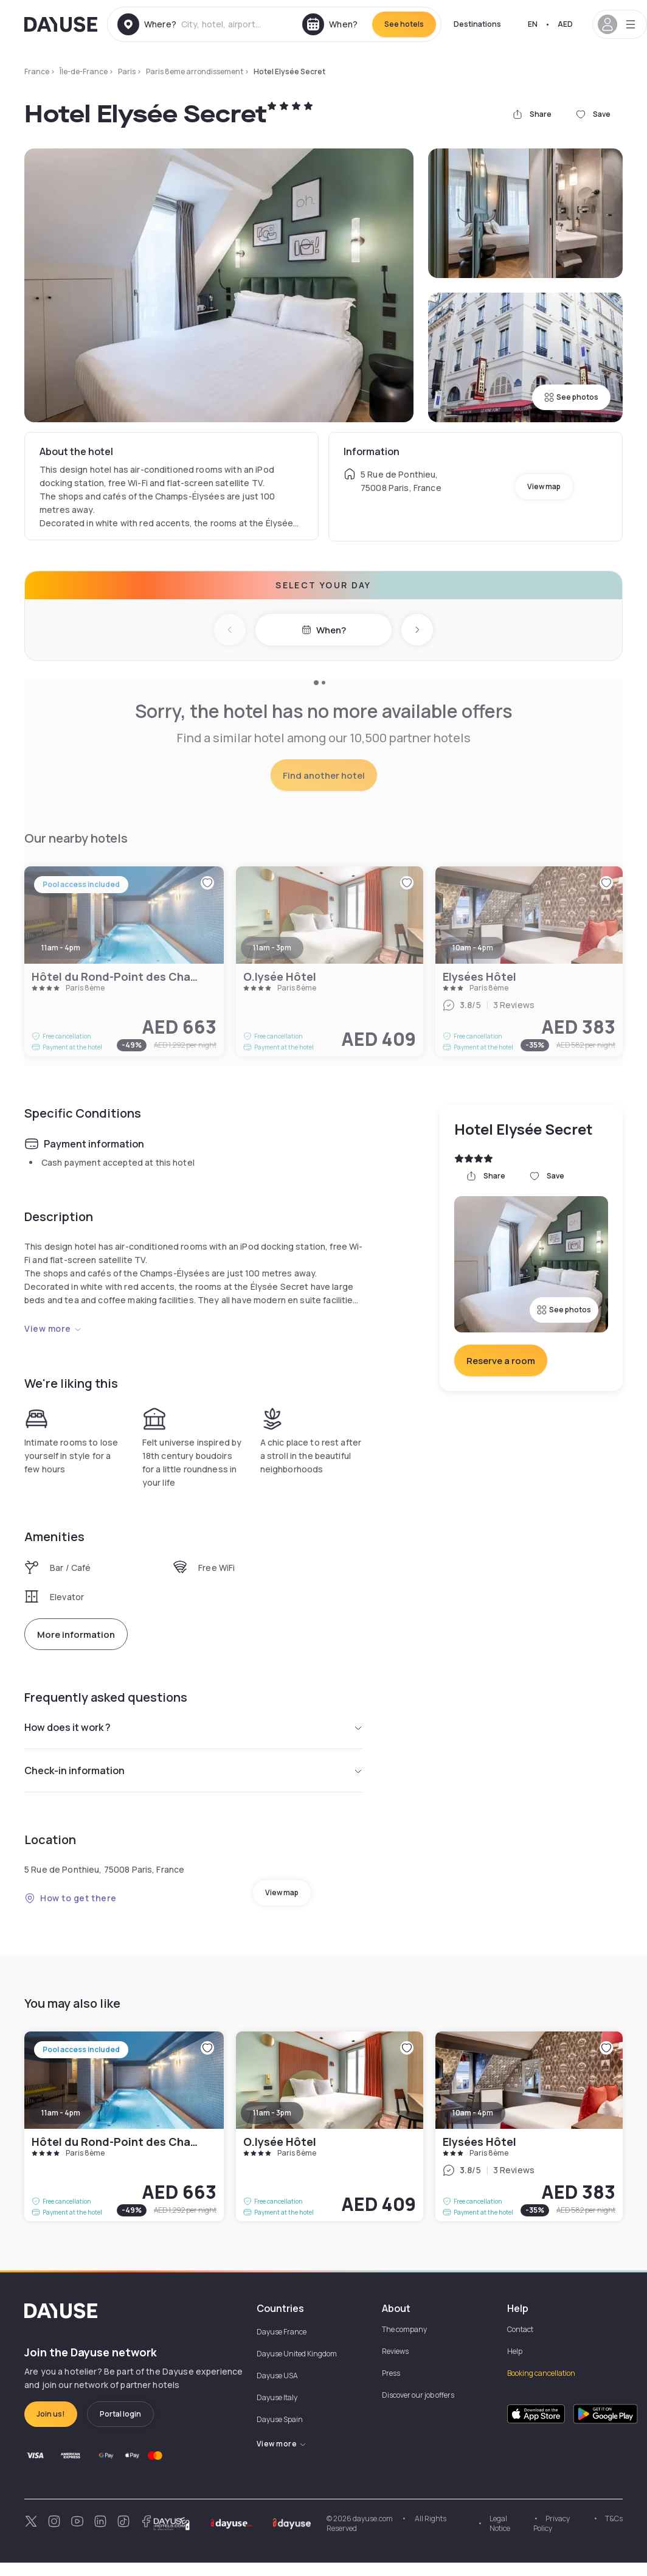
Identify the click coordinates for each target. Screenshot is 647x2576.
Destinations (477, 24)
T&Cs (614, 2518)
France (36, 71)
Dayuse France (281, 2332)
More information (76, 1634)
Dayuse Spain (280, 2419)
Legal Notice (500, 2523)
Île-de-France (84, 71)
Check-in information (193, 1770)
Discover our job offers (418, 2395)
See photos (571, 397)
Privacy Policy (551, 2523)
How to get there (70, 1898)
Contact (520, 2329)
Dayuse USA (277, 2375)
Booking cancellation (541, 2373)
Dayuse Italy (277, 2397)
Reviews (395, 2351)
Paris (127, 71)
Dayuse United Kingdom (297, 2353)
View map (544, 486)
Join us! (50, 2414)
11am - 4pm (60, 2113)
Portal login (120, 2414)
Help (514, 2351)
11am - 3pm (272, 2113)
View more (53, 1328)
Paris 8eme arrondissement (194, 71)
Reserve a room (500, 1360)
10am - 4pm (472, 2113)
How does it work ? (193, 1727)
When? (324, 630)
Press (391, 2373)
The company (404, 2329)
